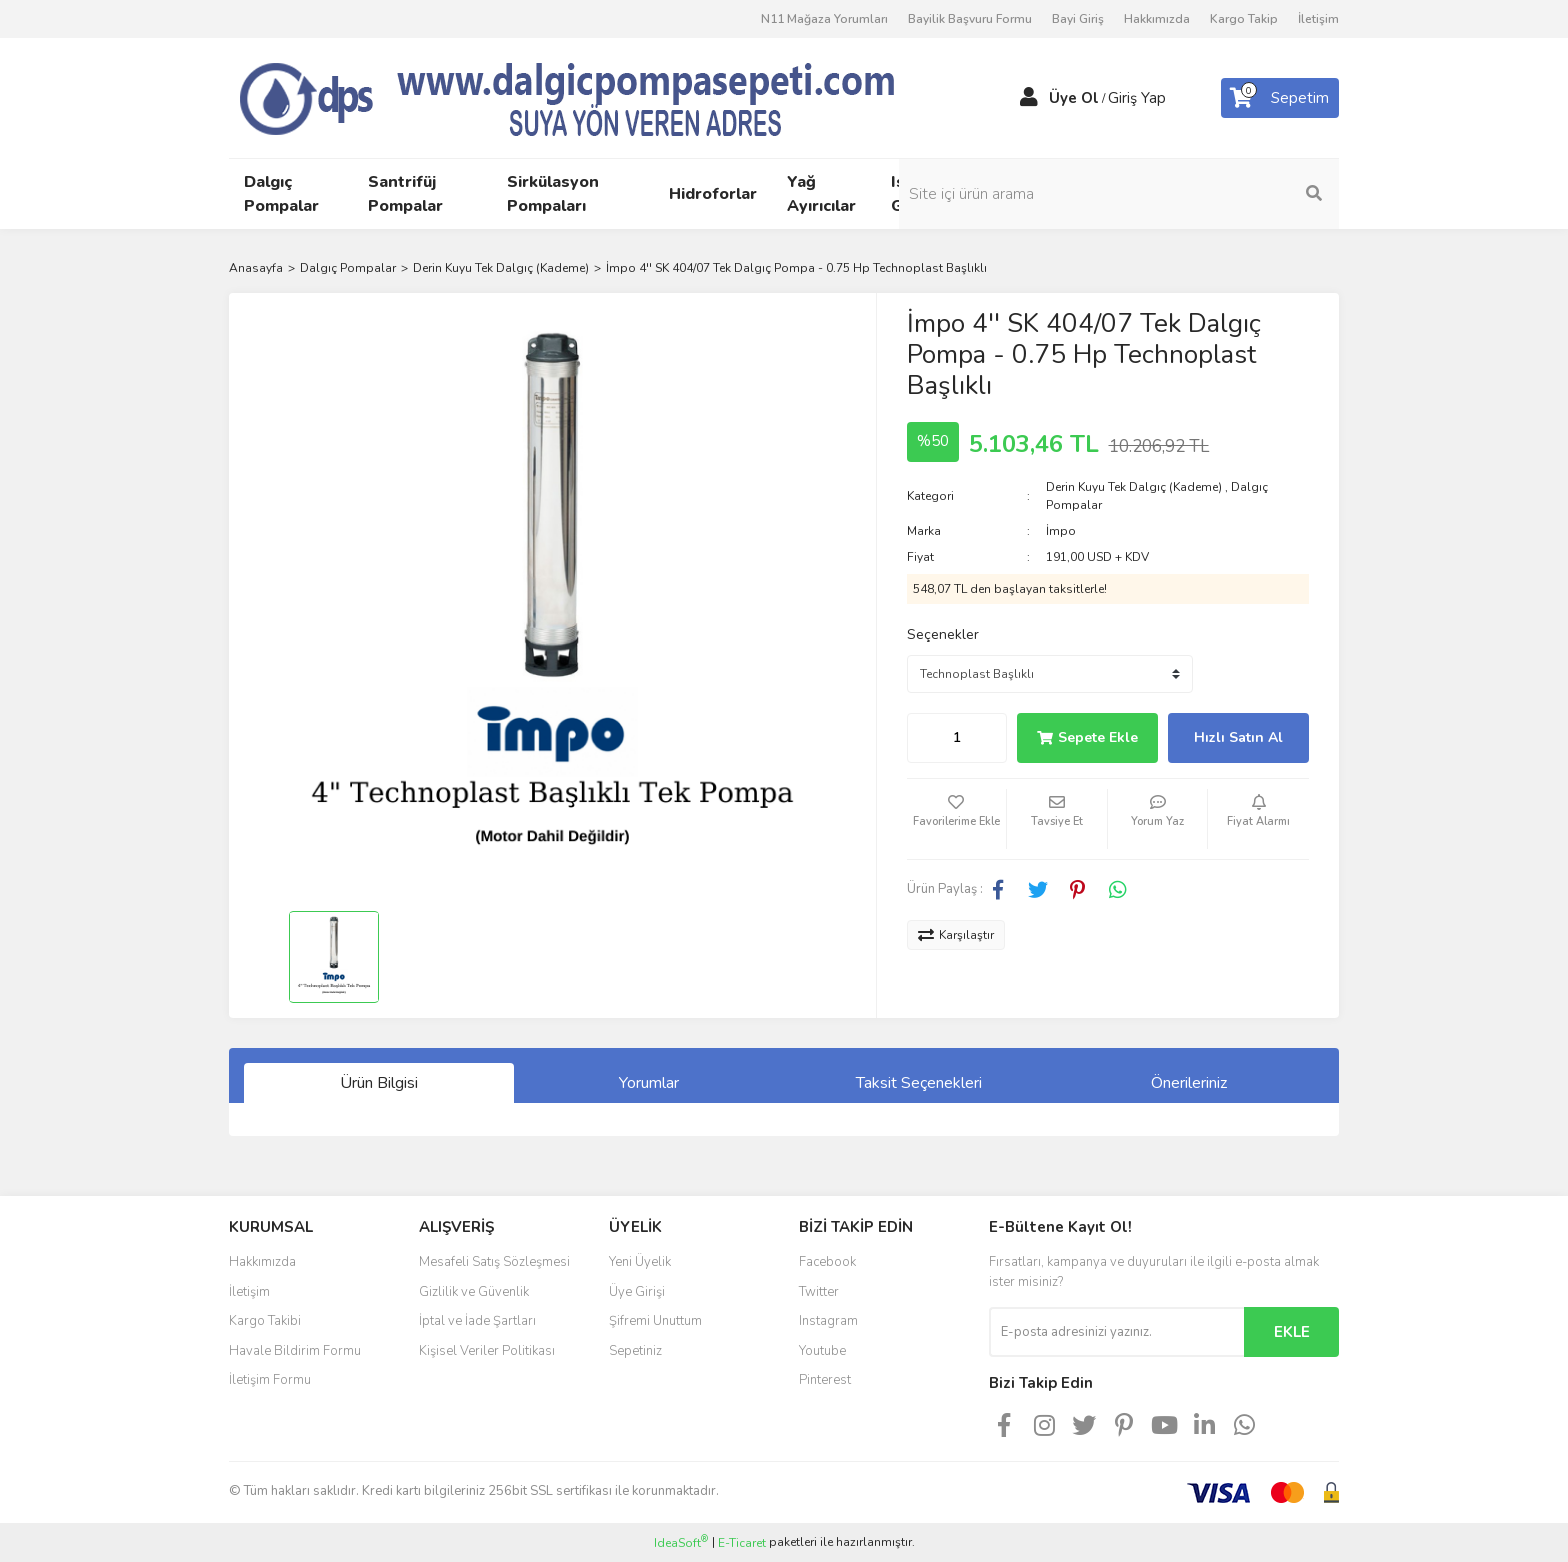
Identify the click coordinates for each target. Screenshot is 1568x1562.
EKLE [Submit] (1292, 1332)
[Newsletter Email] (1116, 1332)
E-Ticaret (742, 1543)
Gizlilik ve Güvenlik (474, 1292)
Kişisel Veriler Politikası (487, 1351)
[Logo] (604, 97)
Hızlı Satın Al (1238, 737)
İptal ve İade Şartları (477, 1321)
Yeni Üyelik (640, 1262)
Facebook (827, 1262)
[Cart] (1280, 98)
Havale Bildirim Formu (295, 1351)
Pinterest (825, 1380)
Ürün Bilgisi (379, 1083)
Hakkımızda (1157, 19)
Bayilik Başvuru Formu (970, 19)
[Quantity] (957, 738)
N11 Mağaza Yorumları (824, 19)
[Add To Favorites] (957, 819)
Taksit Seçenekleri (919, 1083)
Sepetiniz (635, 1351)
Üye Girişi (637, 1292)
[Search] (1204, 194)
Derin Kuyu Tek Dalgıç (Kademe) (1134, 487)
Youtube (822, 1351)
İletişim (1318, 19)
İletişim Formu (270, 1380)
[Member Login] (1029, 98)
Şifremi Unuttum (655, 1321)
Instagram (828, 1321)
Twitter (819, 1292)
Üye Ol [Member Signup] (1074, 98)
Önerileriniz (1189, 1083)
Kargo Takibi (265, 1321)
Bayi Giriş (1078, 19)
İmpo (1061, 531)
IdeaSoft (681, 1542)
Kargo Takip (1244, 19)
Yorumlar (649, 1083)
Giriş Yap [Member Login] (1137, 98)
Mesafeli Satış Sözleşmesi (494, 1262)
